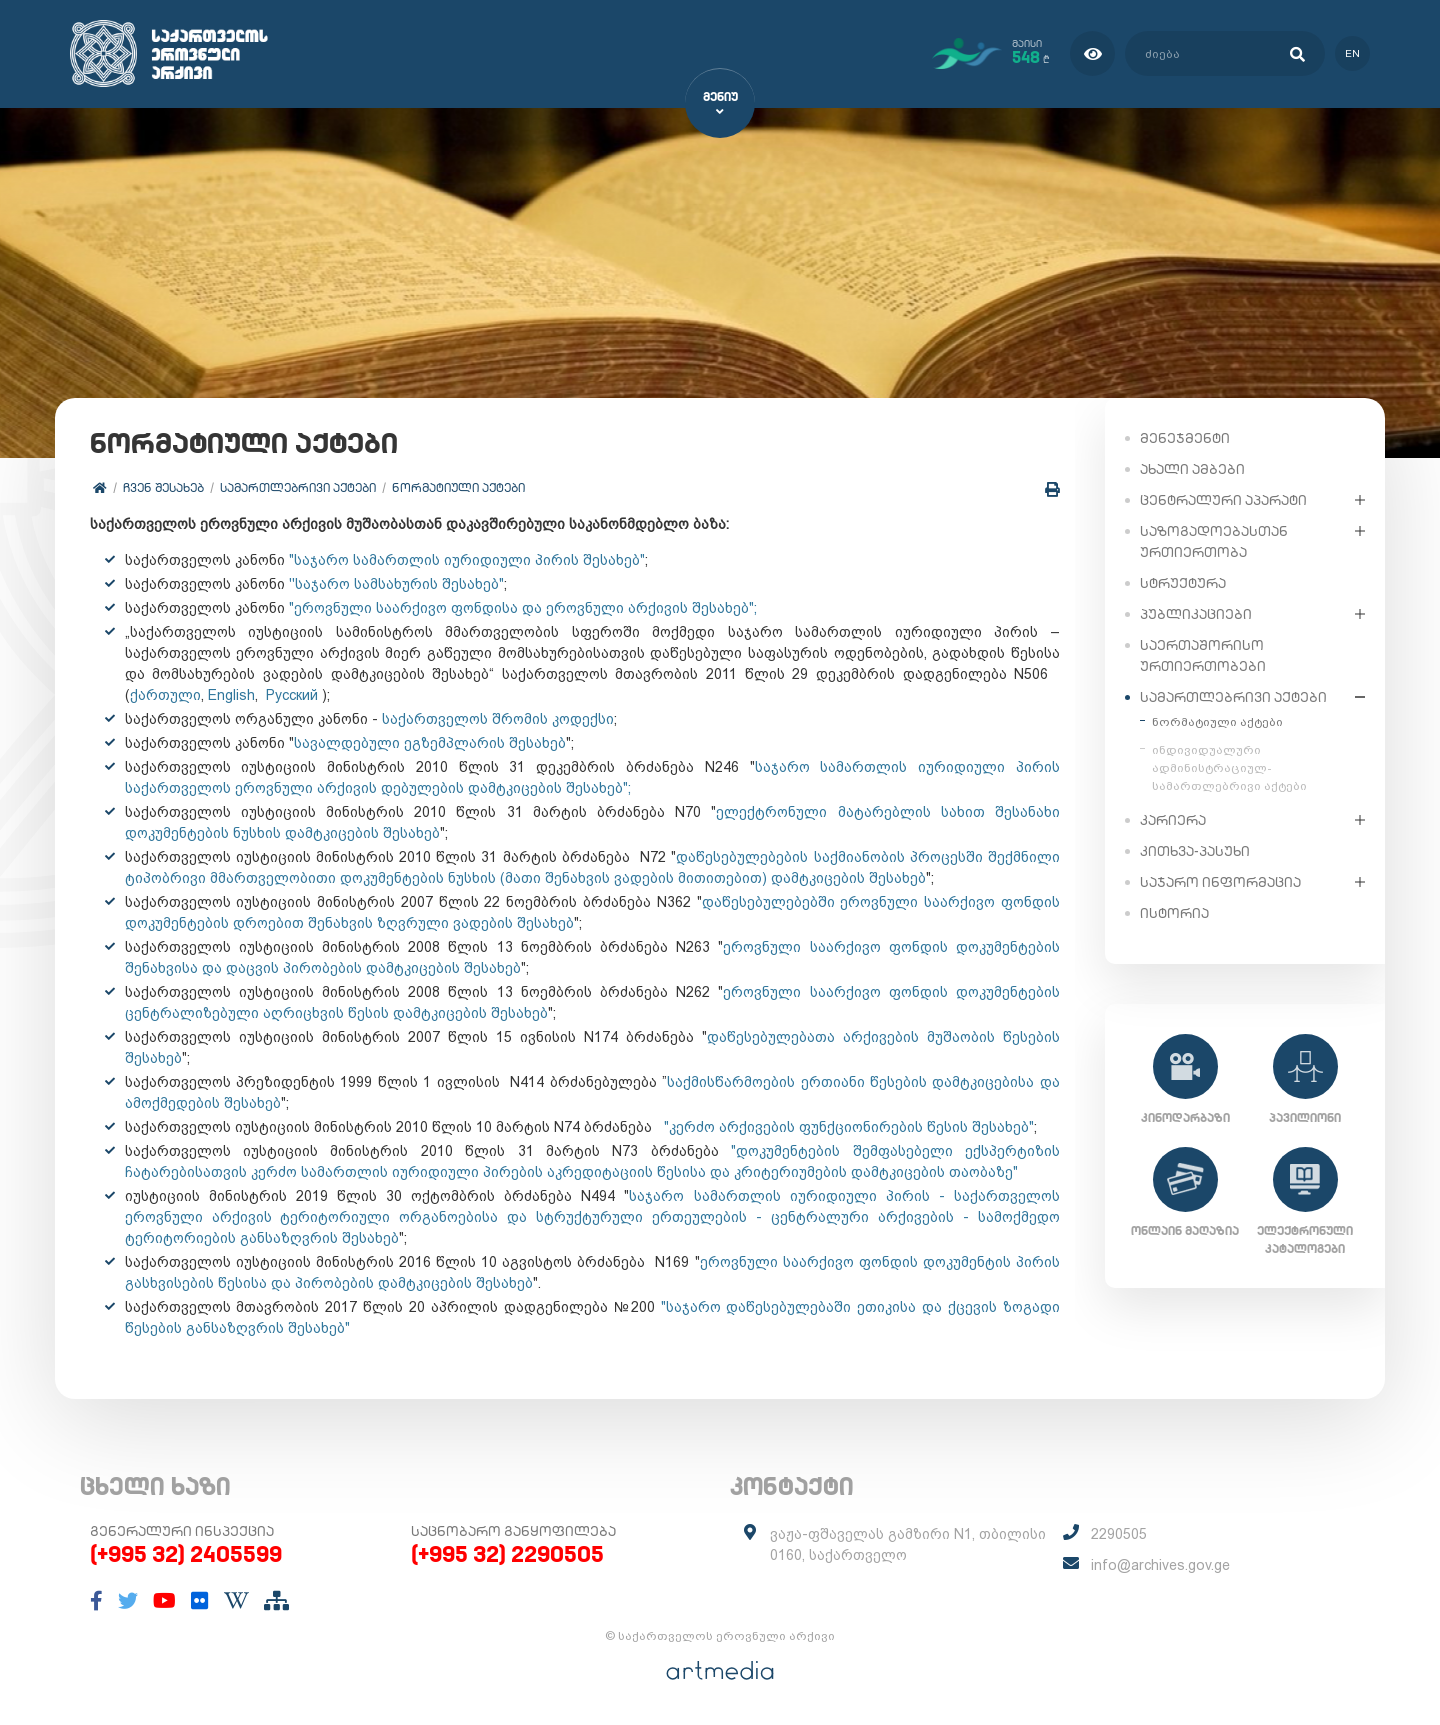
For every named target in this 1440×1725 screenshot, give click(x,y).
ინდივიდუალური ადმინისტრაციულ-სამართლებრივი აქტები (1229, 767)
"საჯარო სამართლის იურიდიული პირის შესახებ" (467, 560)
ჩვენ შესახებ (163, 487)
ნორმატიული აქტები (458, 487)
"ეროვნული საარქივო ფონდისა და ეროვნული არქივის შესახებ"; (523, 608)
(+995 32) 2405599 (186, 1555)
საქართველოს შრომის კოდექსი (498, 719)
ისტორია (1174, 912)
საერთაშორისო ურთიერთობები (1203, 654)
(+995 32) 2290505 (507, 1555)
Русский (292, 695)
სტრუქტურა (1183, 582)
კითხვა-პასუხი (1195, 850)
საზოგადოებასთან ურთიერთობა (1214, 540)
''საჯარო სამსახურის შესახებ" (396, 584)
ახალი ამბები (1192, 468)
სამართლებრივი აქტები (298, 487)
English (231, 695)
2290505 (1119, 1535)
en (1352, 53)
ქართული (165, 695)
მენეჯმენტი (1185, 437)
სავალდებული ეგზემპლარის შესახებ (430, 743)
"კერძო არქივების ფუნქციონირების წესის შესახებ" (847, 1127)
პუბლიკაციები (1196, 613)
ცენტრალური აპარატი (1223, 499)
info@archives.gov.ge (1160, 1566)
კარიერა (1173, 819)
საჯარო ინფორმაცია (1220, 881)
